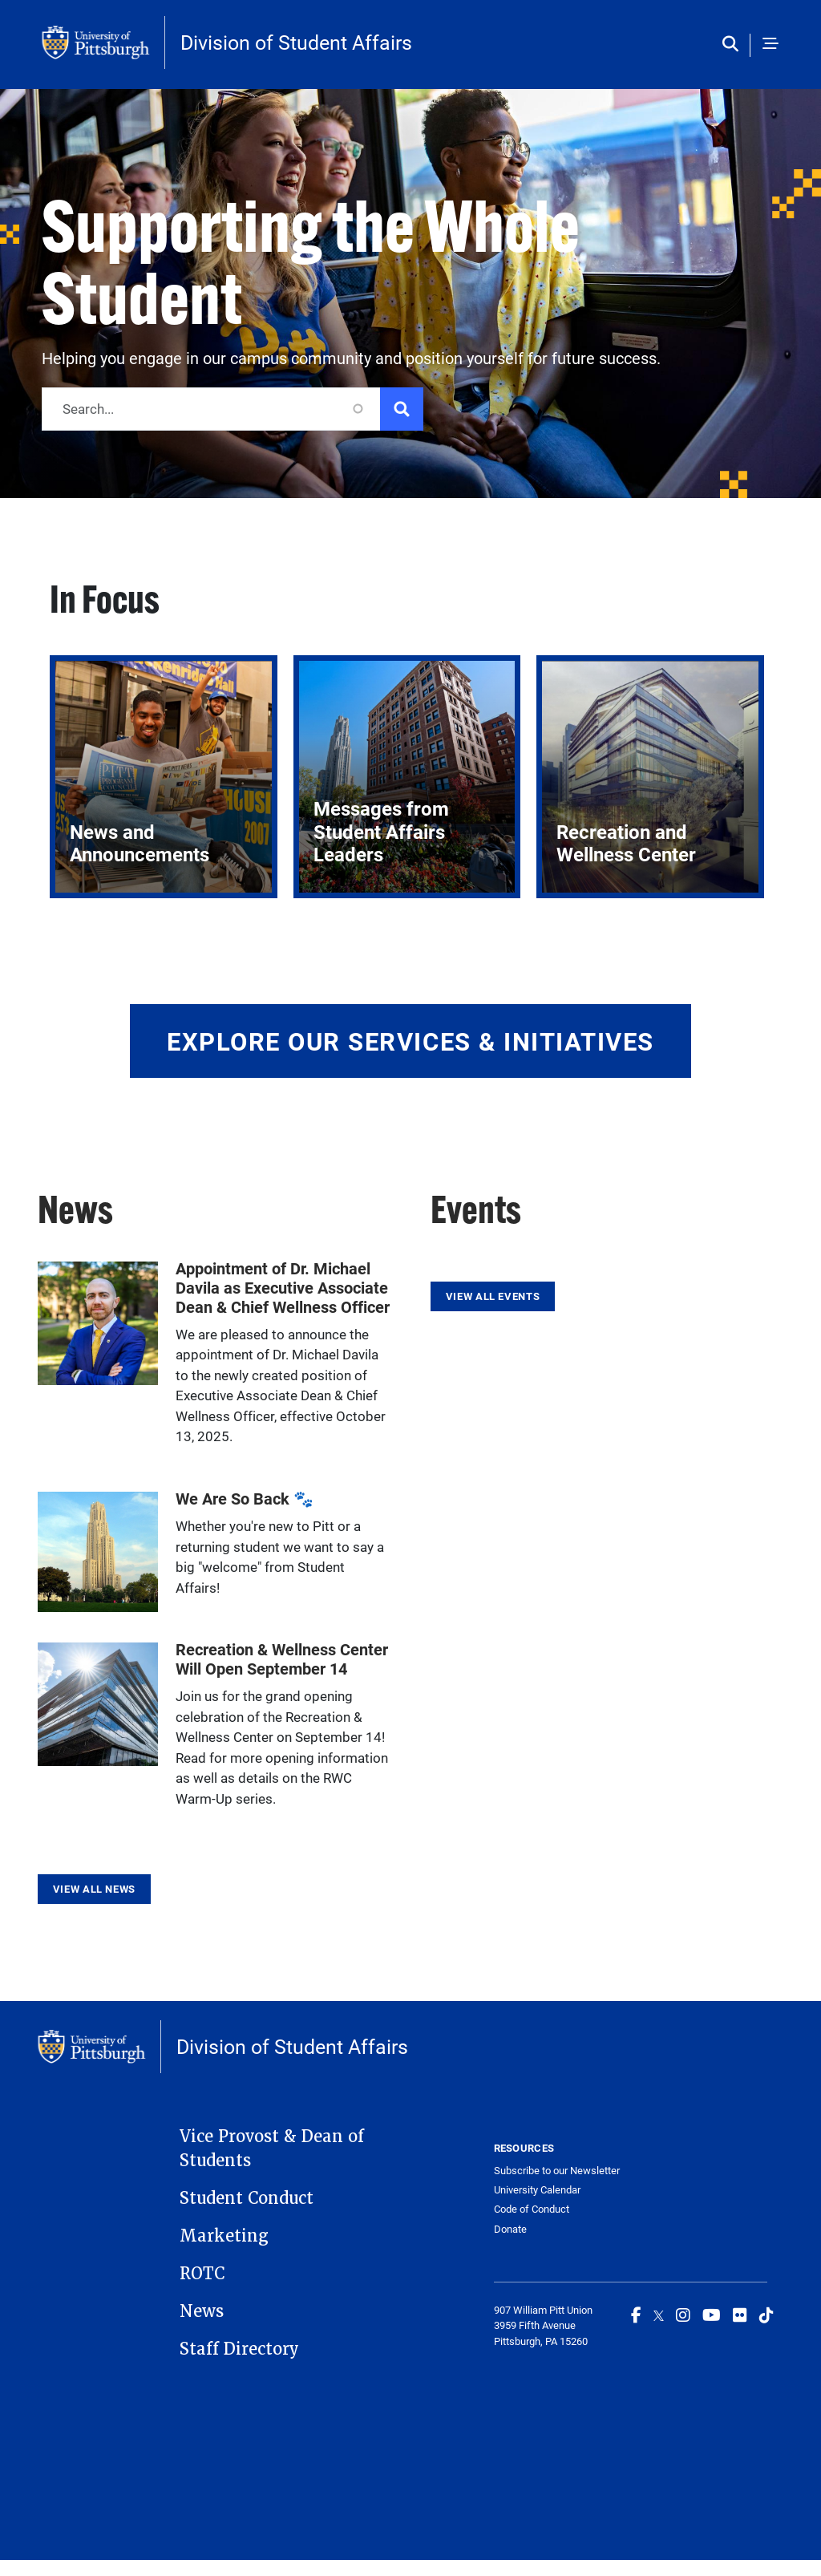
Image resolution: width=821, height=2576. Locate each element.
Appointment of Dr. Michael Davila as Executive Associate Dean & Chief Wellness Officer (283, 1287)
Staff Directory (239, 2349)
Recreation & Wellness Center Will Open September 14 (282, 1658)
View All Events (493, 1296)
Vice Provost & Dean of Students (272, 2148)
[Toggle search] (734, 45)
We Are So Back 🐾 (244, 1498)
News (202, 2311)
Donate (510, 2229)
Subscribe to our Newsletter (557, 2170)
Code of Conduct (531, 2209)
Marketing (224, 2236)
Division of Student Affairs (296, 42)
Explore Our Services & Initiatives (410, 1041)
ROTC (202, 2273)
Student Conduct (246, 2198)
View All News (94, 1888)
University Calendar (537, 2190)
